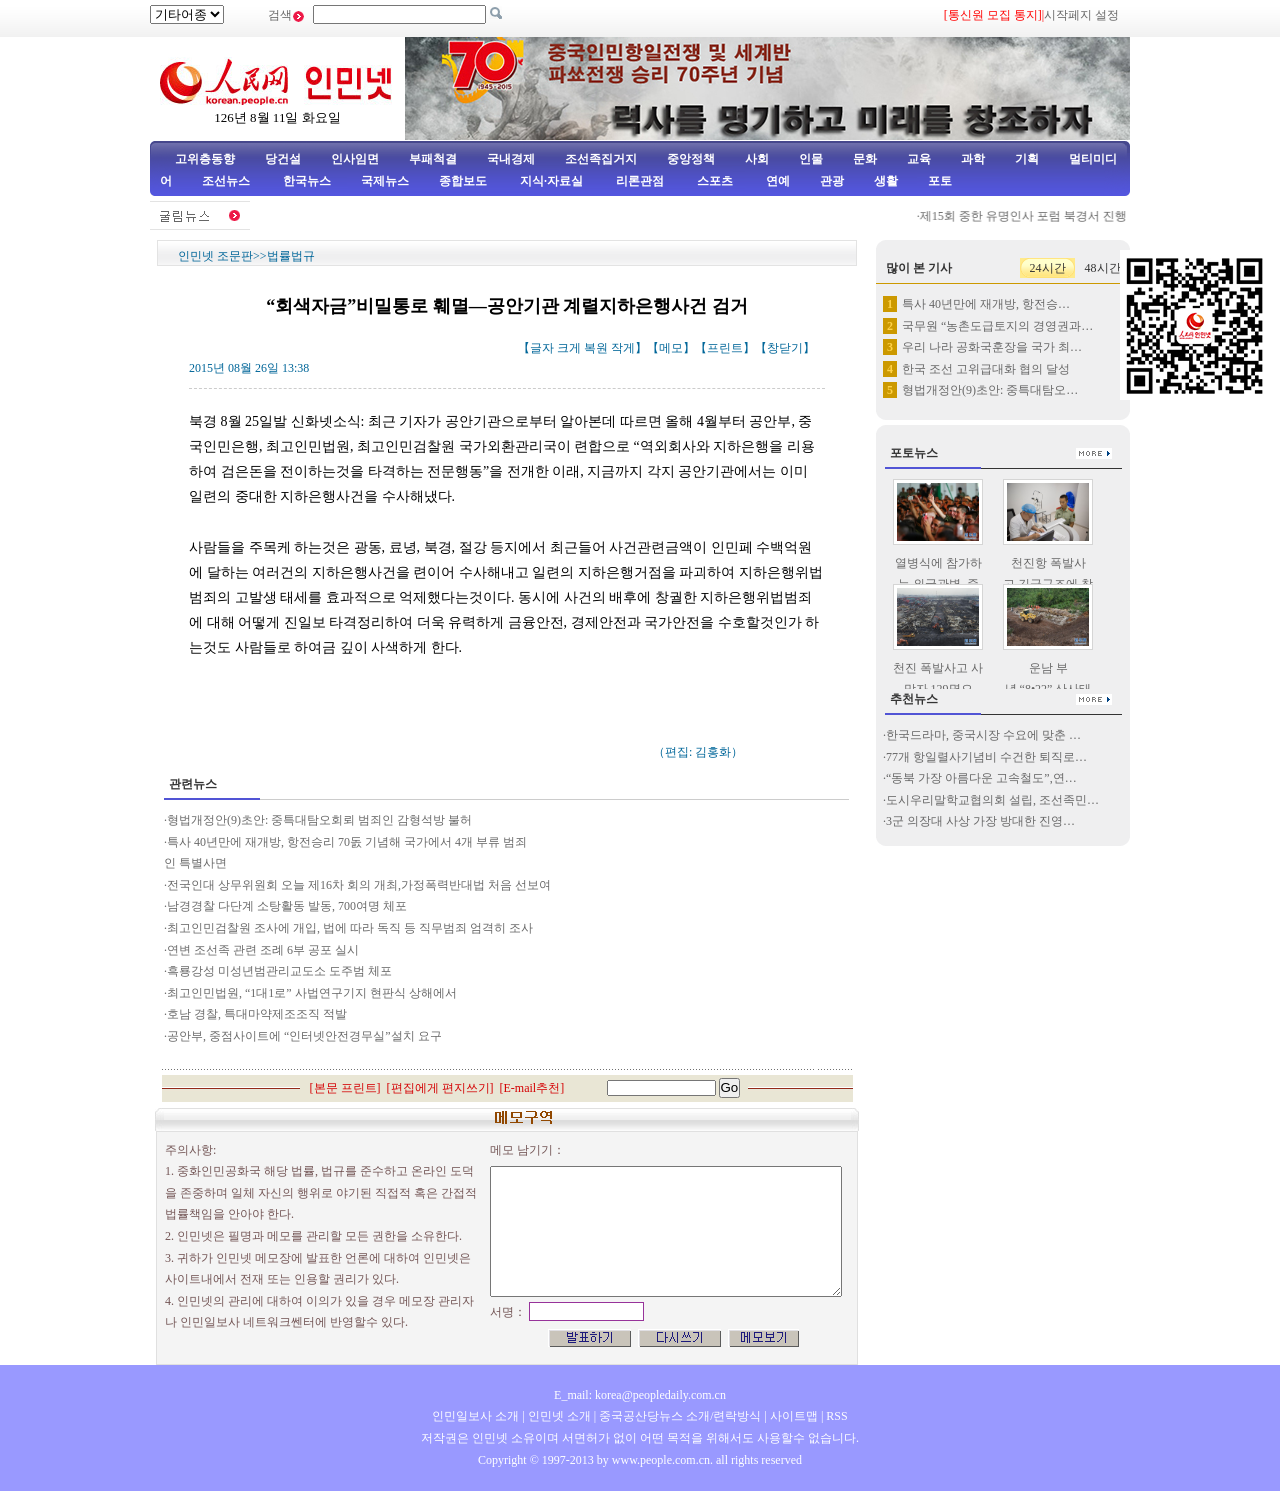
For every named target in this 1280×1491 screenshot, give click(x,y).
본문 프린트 (345, 1088)
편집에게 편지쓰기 (440, 1088)
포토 (940, 181)
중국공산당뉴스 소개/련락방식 (680, 1416)
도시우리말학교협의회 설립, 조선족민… (992, 800)
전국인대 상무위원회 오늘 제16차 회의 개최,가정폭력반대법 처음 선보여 (359, 885)
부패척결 (433, 159)
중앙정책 (691, 159)
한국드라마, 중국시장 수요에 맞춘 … (983, 735)
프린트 (725, 348)
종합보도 (463, 181)
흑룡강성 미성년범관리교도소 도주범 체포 (279, 971)
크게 (569, 348)
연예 (776, 181)
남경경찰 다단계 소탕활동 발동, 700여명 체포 (287, 906)
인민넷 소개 (558, 1416)
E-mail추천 (532, 1088)
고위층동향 (205, 159)
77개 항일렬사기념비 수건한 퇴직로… (986, 757)
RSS (836, 1416)
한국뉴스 (307, 181)
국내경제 (511, 159)
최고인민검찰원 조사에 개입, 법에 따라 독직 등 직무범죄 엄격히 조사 (350, 928)
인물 (811, 159)
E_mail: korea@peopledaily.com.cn (640, 1395)
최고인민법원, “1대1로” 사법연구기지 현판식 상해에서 (312, 993)
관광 (832, 181)
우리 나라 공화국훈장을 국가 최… (992, 347)
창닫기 (785, 348)
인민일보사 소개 (475, 1416)
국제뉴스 (385, 181)
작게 (623, 348)
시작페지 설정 (1081, 15)
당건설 (283, 159)
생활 (886, 181)
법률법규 (291, 256)
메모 (671, 348)
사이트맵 (794, 1416)
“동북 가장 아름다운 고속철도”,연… (981, 778)
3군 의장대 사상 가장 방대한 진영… (980, 821)
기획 (1027, 159)
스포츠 (713, 181)
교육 (919, 159)
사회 (757, 159)
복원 (596, 348)
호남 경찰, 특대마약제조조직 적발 (257, 1014)
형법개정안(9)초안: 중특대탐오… (990, 390)
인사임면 (355, 159)
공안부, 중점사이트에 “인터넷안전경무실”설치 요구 (304, 1036)
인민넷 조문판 (215, 256)
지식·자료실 (553, 181)
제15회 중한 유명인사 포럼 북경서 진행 (1029, 216)
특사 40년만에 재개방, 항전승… (986, 304)
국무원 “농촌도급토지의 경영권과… (997, 326)
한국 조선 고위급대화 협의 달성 (986, 369)
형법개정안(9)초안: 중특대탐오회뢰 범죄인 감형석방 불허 (319, 820)
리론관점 (640, 181)
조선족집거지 (601, 159)
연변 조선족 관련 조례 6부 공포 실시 (263, 950)
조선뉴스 (227, 181)
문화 (865, 159)
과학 (973, 159)
